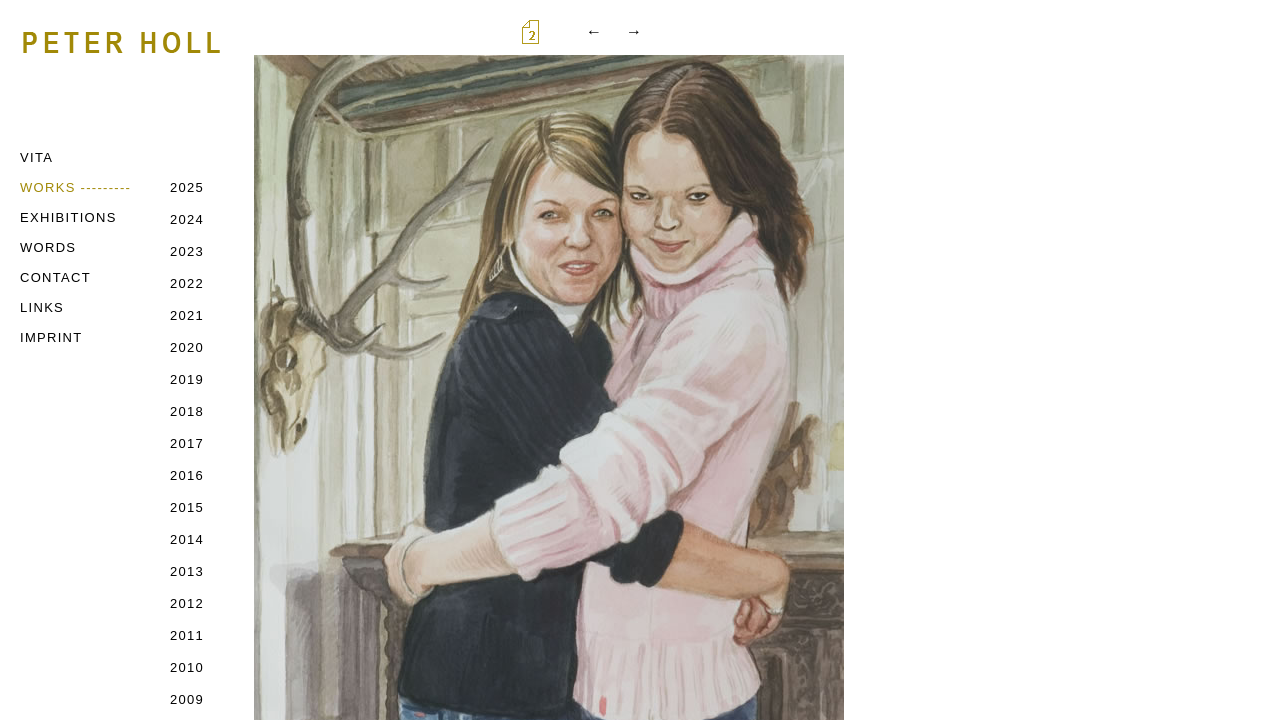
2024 (187, 219)
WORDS (48, 247)
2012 (187, 603)
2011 (187, 635)
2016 (187, 475)
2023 (187, 251)
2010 (187, 667)
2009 (187, 699)
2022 (187, 283)
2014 (187, 539)
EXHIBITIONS (68, 217)
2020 (187, 347)
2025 (187, 187)
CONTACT (55, 277)
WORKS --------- (75, 187)
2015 (187, 507)
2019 (187, 379)
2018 (187, 411)
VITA (36, 157)
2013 (187, 571)
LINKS (42, 307)
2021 (187, 315)
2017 (187, 443)
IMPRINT (51, 337)
